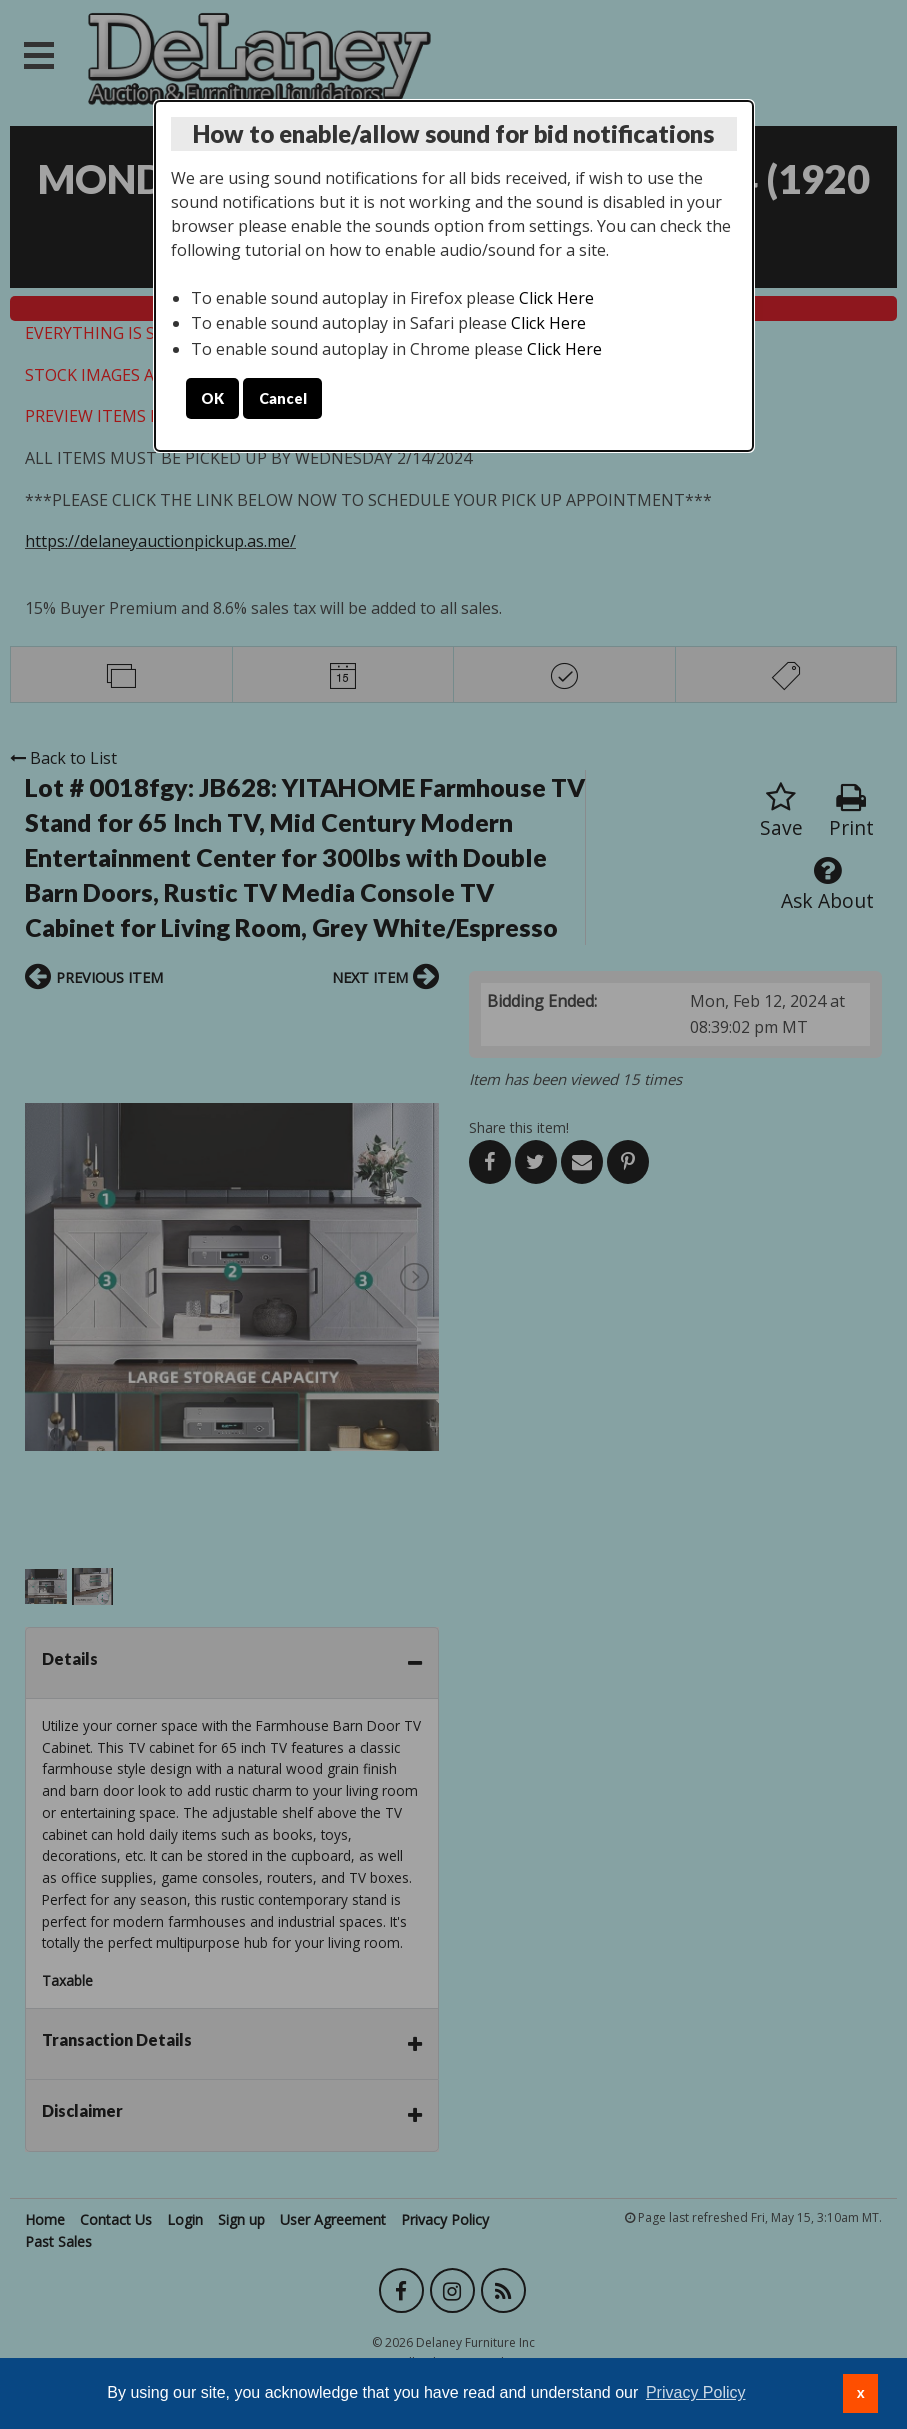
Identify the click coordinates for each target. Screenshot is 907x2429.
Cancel (283, 398)
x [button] (861, 2393)
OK (212, 398)
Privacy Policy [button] (696, 2392)
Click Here (556, 298)
